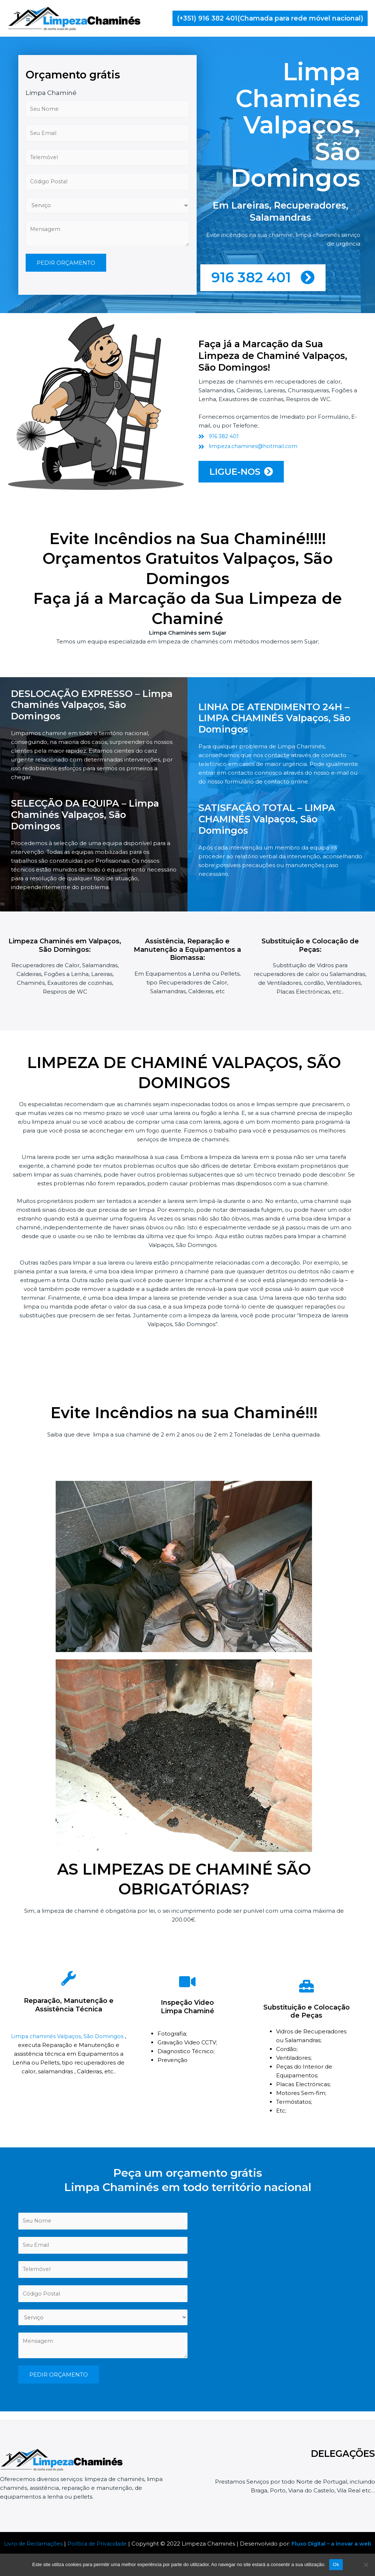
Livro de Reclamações (37, 2543)
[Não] (366, 2564)
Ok (336, 2564)
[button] (270, 18)
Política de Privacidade (104, 2543)
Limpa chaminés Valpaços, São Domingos (68, 2040)
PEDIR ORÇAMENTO (66, 316)
